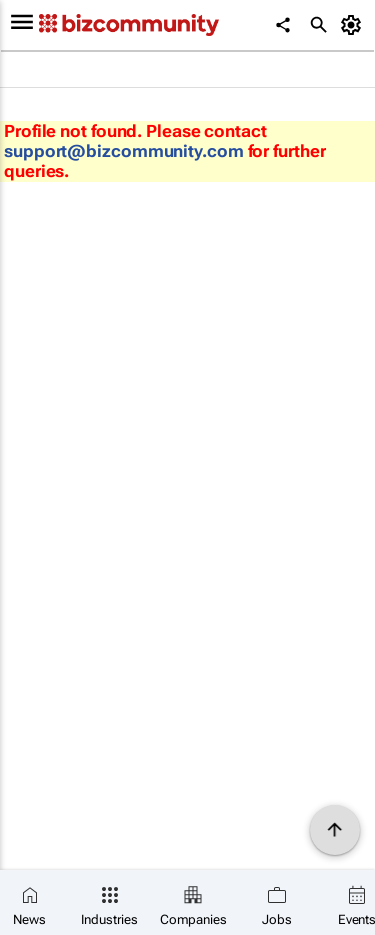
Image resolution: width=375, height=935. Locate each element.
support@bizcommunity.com (124, 151)
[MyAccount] (354, 25)
